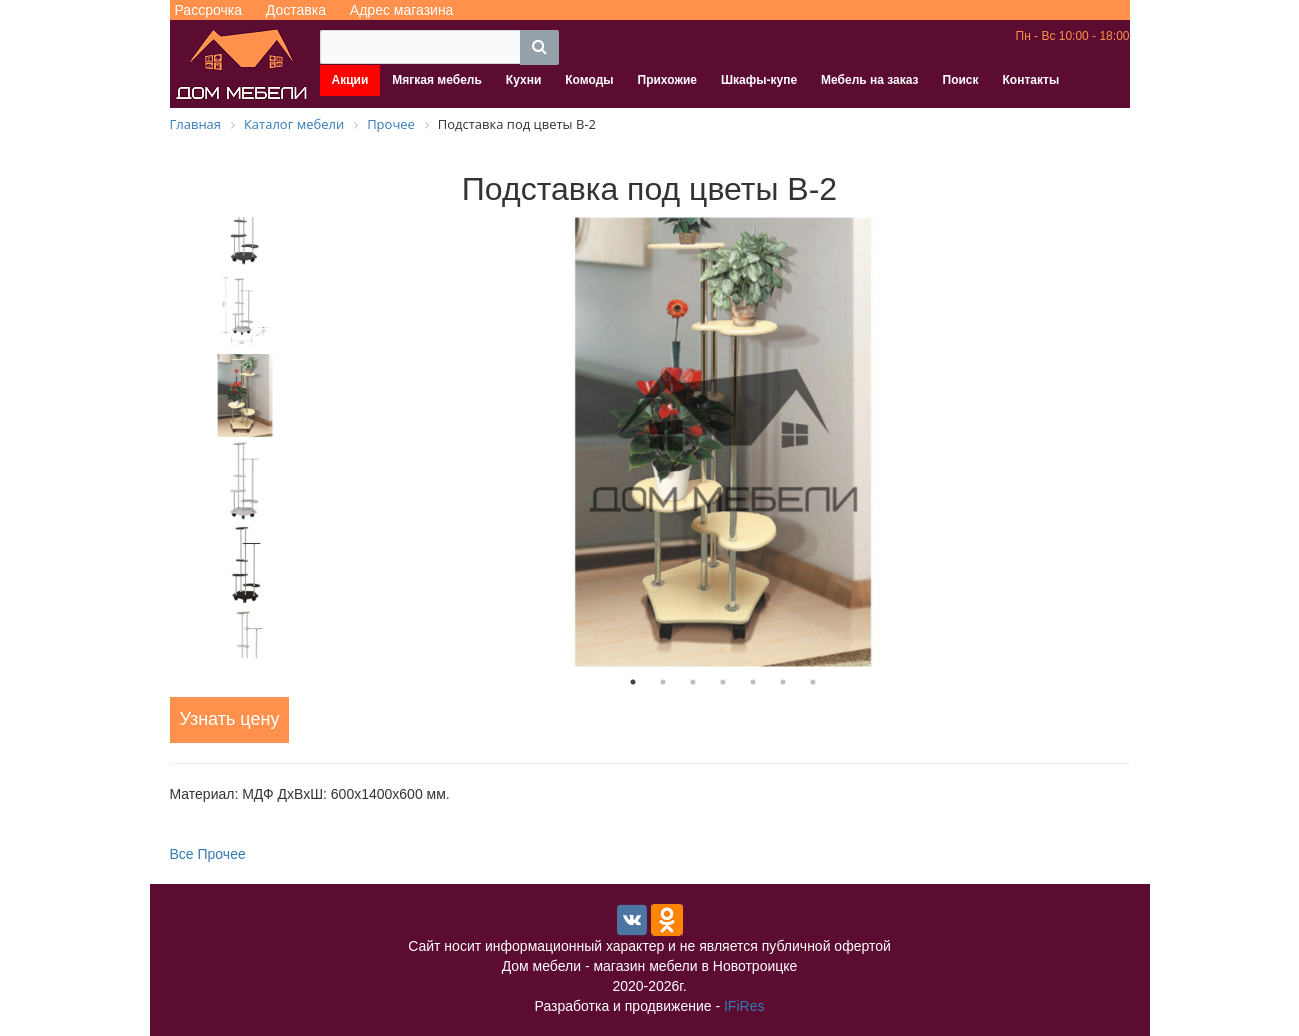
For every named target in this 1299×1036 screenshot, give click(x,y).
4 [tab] (723, 682)
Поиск (961, 80)
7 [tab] (813, 682)
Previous (155, 437)
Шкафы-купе (759, 80)
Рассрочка (208, 10)
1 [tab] (633, 682)
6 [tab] (783, 682)
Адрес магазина (402, 10)
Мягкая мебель (437, 80)
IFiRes (744, 1006)
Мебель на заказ (869, 80)
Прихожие (667, 80)
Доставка (296, 10)
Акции (350, 80)
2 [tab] (663, 682)
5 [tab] (753, 682)
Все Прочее (208, 854)
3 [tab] (693, 682)
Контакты (1031, 80)
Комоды (589, 80)
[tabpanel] (723, 442)
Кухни (523, 80)
